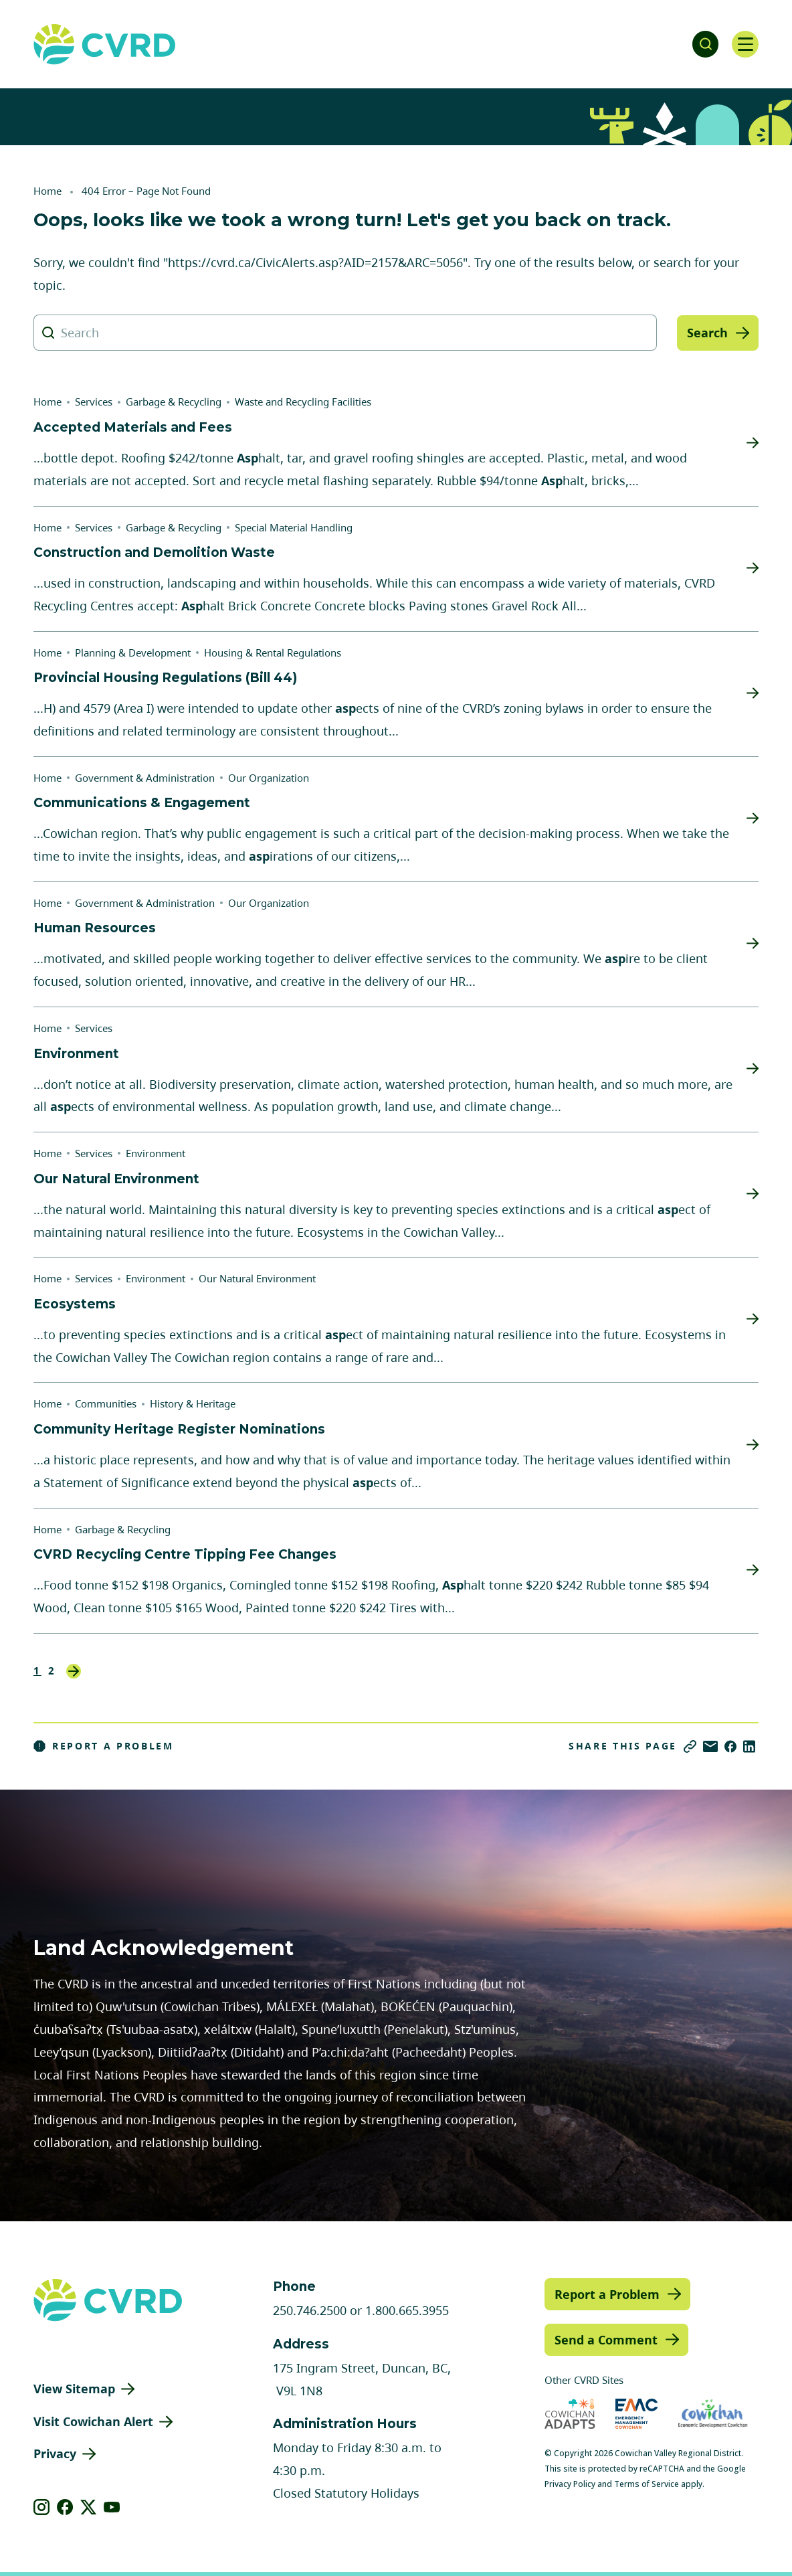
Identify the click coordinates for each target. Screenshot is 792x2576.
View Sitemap (74, 2389)
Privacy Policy (569, 2484)
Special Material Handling (294, 527)
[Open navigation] (745, 44)
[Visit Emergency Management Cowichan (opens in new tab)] (636, 2414)
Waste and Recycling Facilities (303, 401)
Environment (155, 1153)
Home (47, 190)
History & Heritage (192, 1403)
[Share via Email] (710, 1746)
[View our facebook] (65, 2507)
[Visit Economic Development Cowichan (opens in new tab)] (713, 2414)
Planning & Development (133, 652)
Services (93, 401)
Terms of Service (646, 2484)
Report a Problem (103, 1746)
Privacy (54, 2453)
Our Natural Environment (257, 1278)
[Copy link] (690, 1746)
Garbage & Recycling (173, 401)
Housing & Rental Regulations (272, 652)
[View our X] (88, 2507)
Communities (105, 1403)
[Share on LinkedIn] (749, 1746)
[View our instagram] (41, 2507)
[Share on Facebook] (730, 1746)
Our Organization (268, 777)
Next (73, 1671)
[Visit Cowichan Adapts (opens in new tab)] (569, 2414)
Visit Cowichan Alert (93, 2421)
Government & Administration (145, 777)
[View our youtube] (112, 2507)
